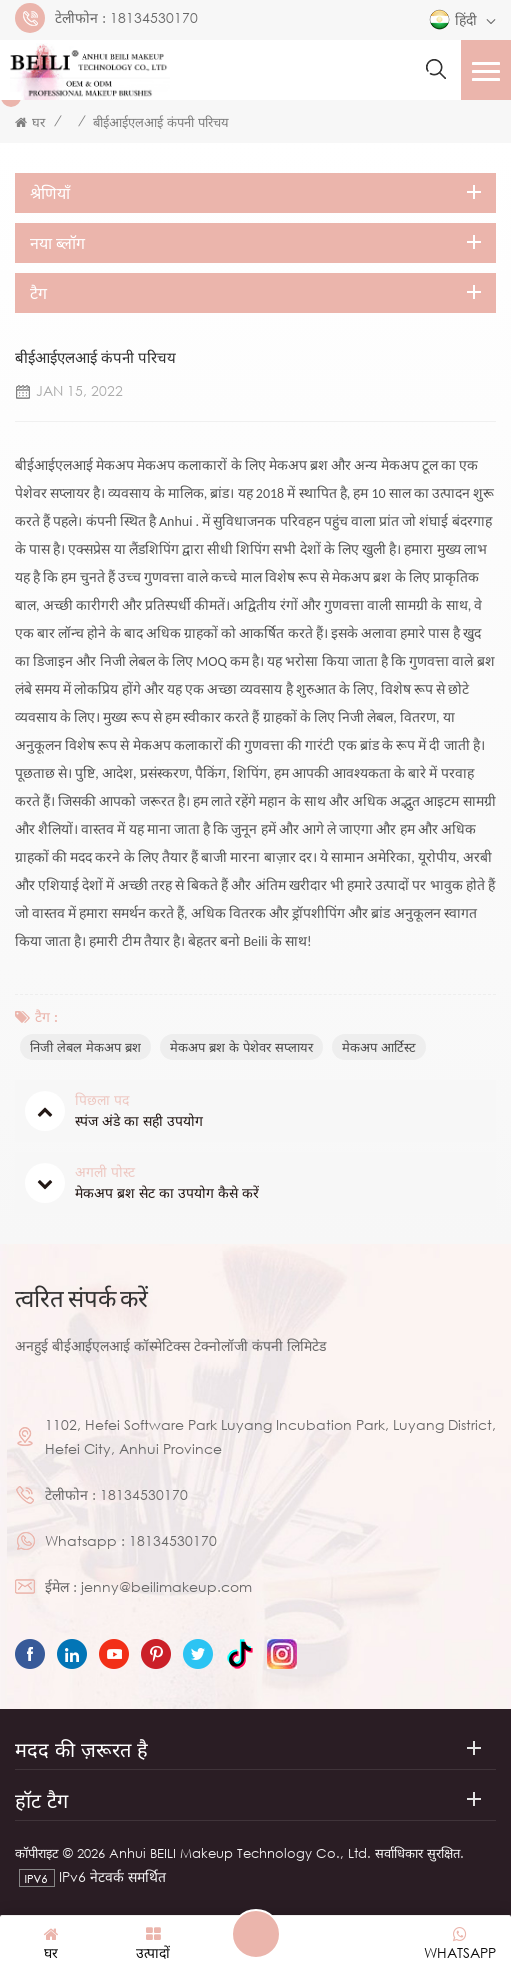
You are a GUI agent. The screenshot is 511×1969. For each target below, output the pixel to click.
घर (30, 122)
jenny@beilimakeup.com (166, 1586)
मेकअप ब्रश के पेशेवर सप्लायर (241, 1047)
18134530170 (154, 18)
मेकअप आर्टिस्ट (379, 1047)
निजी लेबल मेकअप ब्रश (85, 1047)
